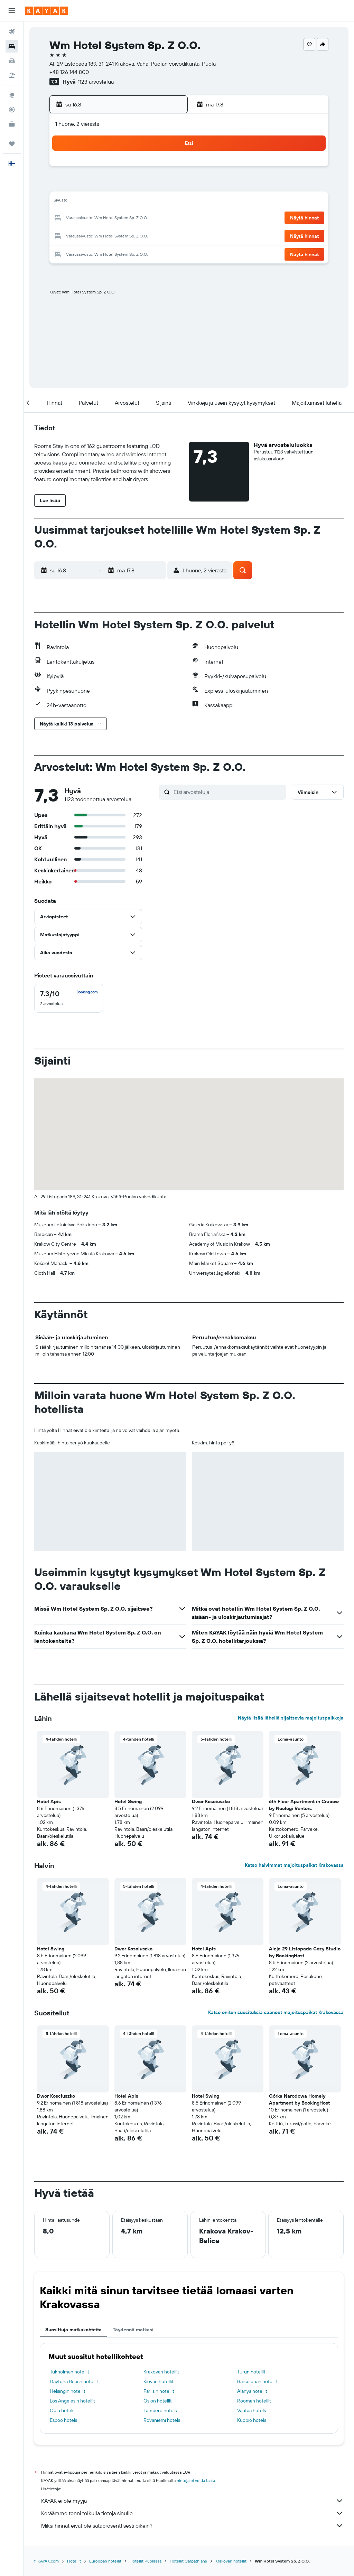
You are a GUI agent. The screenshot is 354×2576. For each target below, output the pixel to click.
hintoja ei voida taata (196, 2480)
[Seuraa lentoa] (12, 109)
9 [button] (165, 185)
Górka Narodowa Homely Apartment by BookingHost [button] (299, 2099)
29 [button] (149, 235)
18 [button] (82, 218)
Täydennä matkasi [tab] (133, 2329)
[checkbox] (68, 998)
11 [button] (83, 201)
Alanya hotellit (252, 2391)
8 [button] (149, 185)
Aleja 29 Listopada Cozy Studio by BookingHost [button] (305, 1952)
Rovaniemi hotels (161, 2420)
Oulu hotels (62, 2410)
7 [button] (132, 185)
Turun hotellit (251, 2372)
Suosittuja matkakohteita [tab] (73, 2329)
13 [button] (116, 201)
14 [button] (132, 201)
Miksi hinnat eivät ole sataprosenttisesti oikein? (192, 2525)
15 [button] (149, 201)
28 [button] (132, 235)
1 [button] (149, 168)
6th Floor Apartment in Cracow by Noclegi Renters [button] (304, 1804)
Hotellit (74, 2561)
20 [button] (115, 218)
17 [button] (66, 218)
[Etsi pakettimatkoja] (12, 75)
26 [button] (99, 235)
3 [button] (66, 185)
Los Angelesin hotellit (72, 2401)
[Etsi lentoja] (12, 32)
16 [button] (165, 201)
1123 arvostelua (96, 81)
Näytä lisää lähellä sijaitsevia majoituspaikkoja (291, 1718)
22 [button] (149, 218)
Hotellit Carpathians (188, 2561)
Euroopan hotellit (105, 2561)
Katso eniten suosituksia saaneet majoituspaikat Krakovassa (276, 2012)
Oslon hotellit (157, 2401)
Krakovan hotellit (161, 2372)
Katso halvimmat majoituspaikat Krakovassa (294, 1865)
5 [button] (99, 185)
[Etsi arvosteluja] (228, 792)
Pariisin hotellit (158, 2391)
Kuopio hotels (251, 2420)
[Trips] (12, 144)
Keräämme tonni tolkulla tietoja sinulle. (192, 2513)
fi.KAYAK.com (46, 2561)
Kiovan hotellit (158, 2381)
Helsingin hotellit (67, 2391)
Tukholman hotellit (69, 2372)
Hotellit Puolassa (145, 2561)
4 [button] (82, 185)
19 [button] (99, 218)
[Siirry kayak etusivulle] (46, 11)
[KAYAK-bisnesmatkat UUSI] (12, 124)
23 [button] (165, 218)
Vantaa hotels (251, 2410)
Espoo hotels (63, 2420)
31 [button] (66, 251)
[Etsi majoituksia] (12, 46)
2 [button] (165, 168)
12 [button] (99, 201)
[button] (11, 10)
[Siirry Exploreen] (12, 95)
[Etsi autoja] (12, 61)
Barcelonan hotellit (257, 2381)
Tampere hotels (160, 2410)
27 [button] (116, 235)
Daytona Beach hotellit (74, 2381)
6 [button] (116, 185)
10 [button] (66, 201)
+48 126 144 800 (69, 71)
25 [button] (83, 235)
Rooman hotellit (254, 2401)
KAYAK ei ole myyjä (192, 2501)
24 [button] (66, 235)
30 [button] (165, 235)
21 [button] (132, 218)
